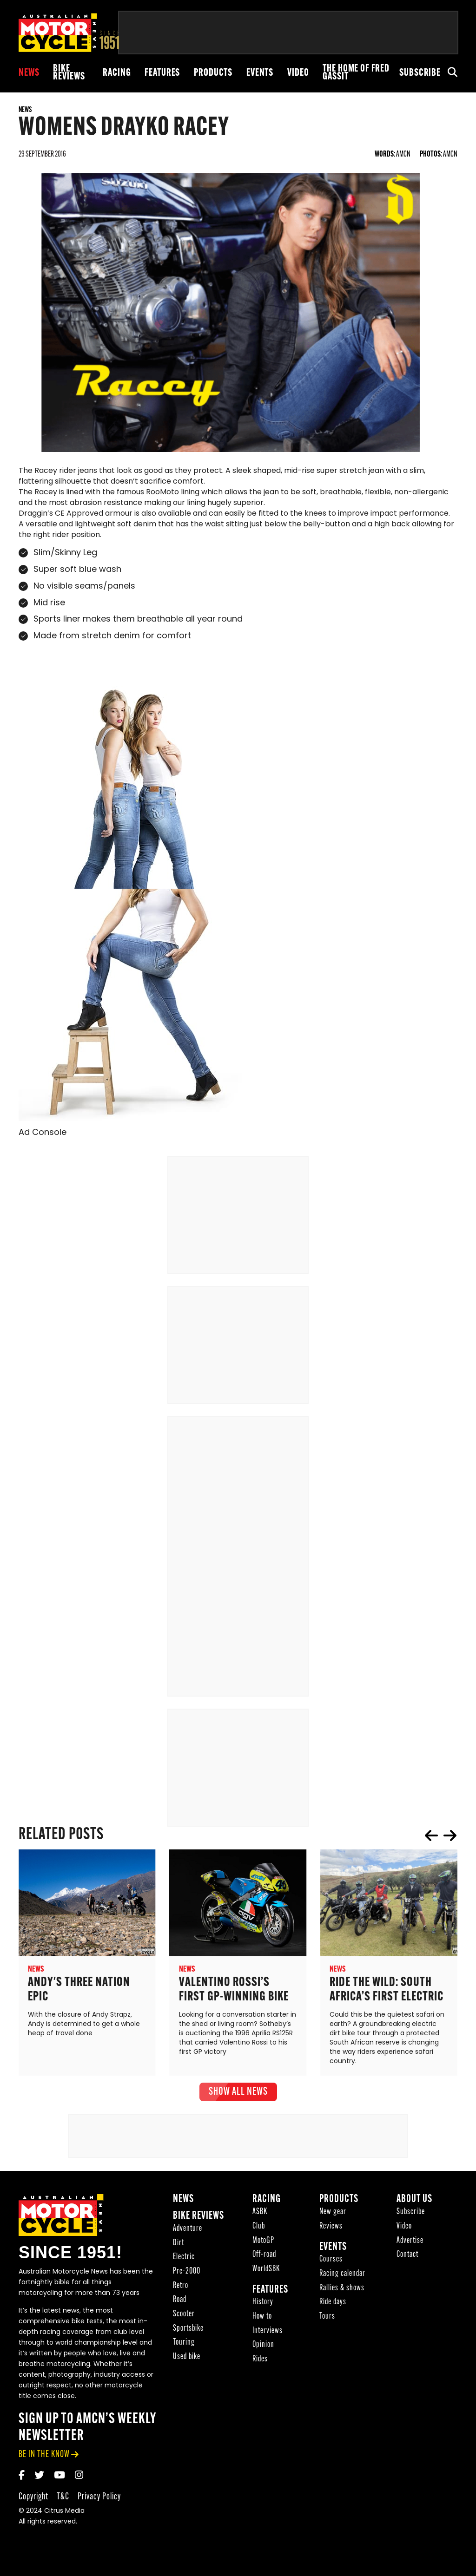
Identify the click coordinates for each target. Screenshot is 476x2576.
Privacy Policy (99, 2499)
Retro (180, 2287)
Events (259, 73)
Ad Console (42, 1134)
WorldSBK (266, 2271)
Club (258, 2228)
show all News (238, 2093)
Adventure (187, 2230)
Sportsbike (188, 2330)
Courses (331, 2261)
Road (179, 2301)
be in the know (44, 2456)
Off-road (264, 2256)
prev (431, 1837)
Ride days (332, 2304)
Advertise (410, 2242)
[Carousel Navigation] (440, 1837)
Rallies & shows (341, 2290)
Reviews (331, 2228)
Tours (327, 2318)
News (29, 73)
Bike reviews (69, 73)
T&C (63, 2499)
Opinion (263, 2346)
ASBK (259, 2213)
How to (262, 2318)
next (450, 1837)
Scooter (184, 2316)
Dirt (178, 2245)
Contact (407, 2256)
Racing (117, 73)
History (262, 2304)
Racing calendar (342, 2275)
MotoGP (263, 2242)
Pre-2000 (186, 2273)
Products (213, 73)
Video (298, 73)
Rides (260, 2361)
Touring (184, 2344)
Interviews (267, 2332)
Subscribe (420, 73)
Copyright (33, 2499)
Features (162, 73)
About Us (414, 2201)
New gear (332, 2213)
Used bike (186, 2358)
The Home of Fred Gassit (356, 73)
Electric (184, 2259)
